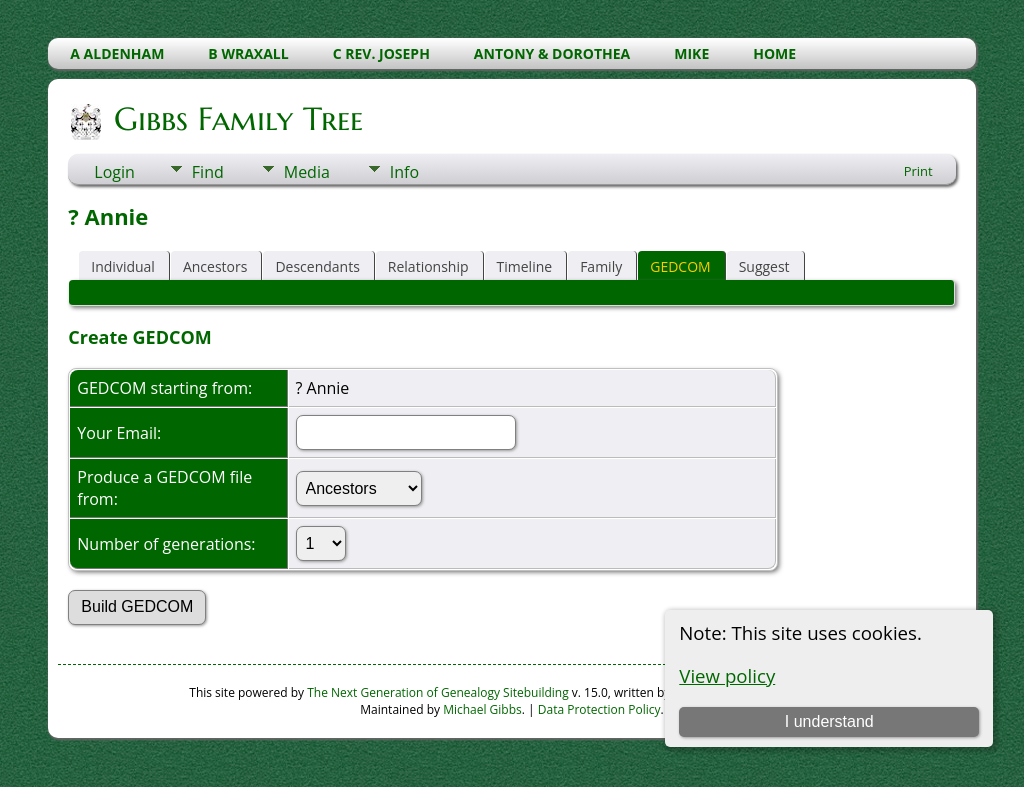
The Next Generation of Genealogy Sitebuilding (438, 692)
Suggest (764, 266)
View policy (727, 675)
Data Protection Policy (599, 709)
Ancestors (215, 266)
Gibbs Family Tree (237, 119)
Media (307, 172)
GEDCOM (680, 266)
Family (601, 266)
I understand (829, 721)
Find (208, 172)
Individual (123, 266)
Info (404, 172)
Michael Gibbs (482, 709)
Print (918, 171)
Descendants (317, 266)
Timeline (525, 266)
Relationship (428, 266)
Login (114, 172)
